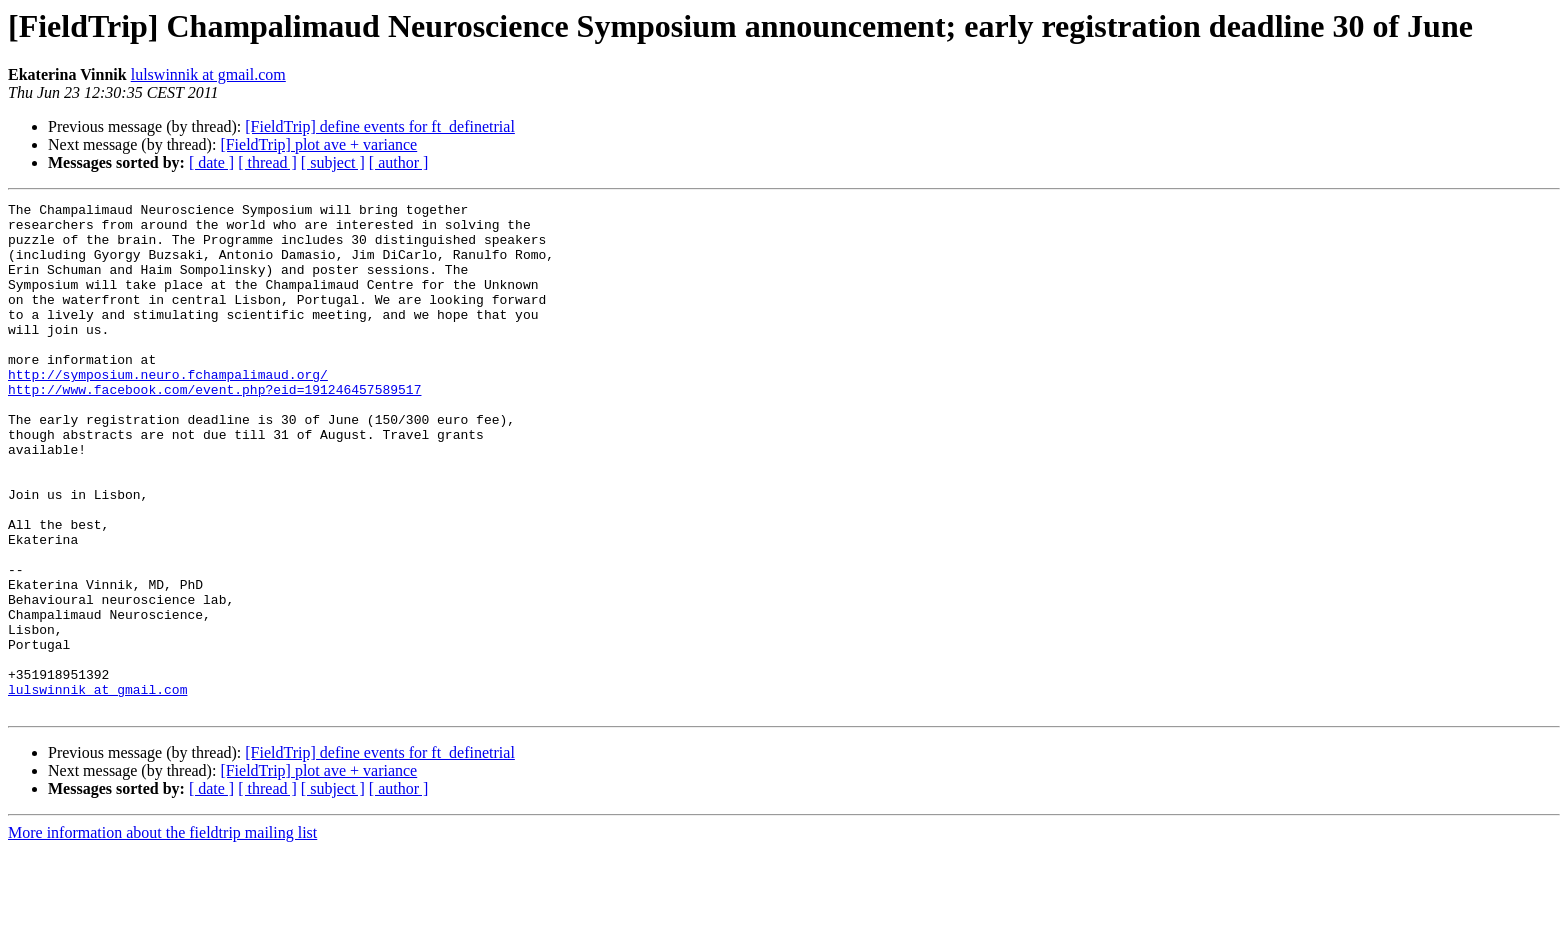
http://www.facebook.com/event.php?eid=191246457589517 (214, 428)
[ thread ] (267, 162)
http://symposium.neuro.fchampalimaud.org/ (168, 410)
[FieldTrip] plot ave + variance (318, 144)
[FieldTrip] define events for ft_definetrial (380, 126)
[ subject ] (333, 162)
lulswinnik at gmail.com (208, 74)
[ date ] (211, 162)
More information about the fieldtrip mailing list (162, 934)
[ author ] (399, 162)
